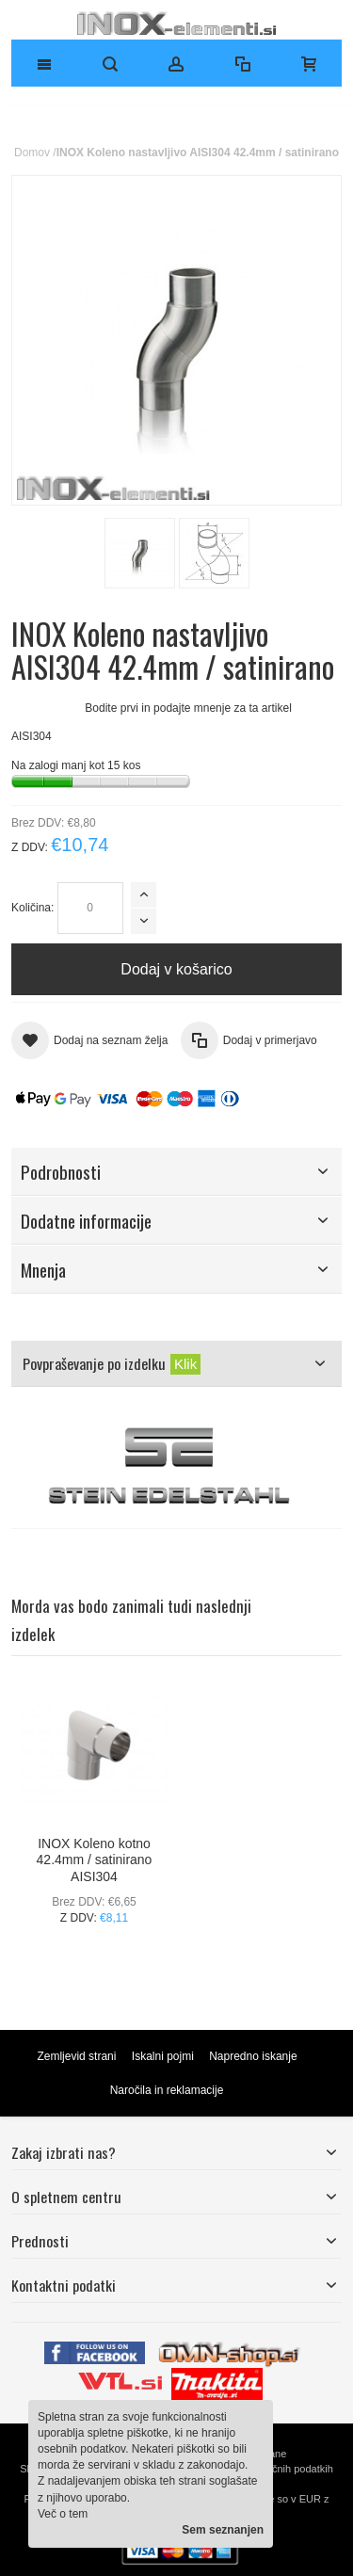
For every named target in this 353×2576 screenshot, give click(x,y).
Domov (32, 152)
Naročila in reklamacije (167, 2090)
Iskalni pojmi (163, 2056)
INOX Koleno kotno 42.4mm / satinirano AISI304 (94, 1859)
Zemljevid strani (76, 2056)
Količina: (32, 907)
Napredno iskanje (253, 2056)
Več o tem (63, 2513)
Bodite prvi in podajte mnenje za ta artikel (188, 708)
